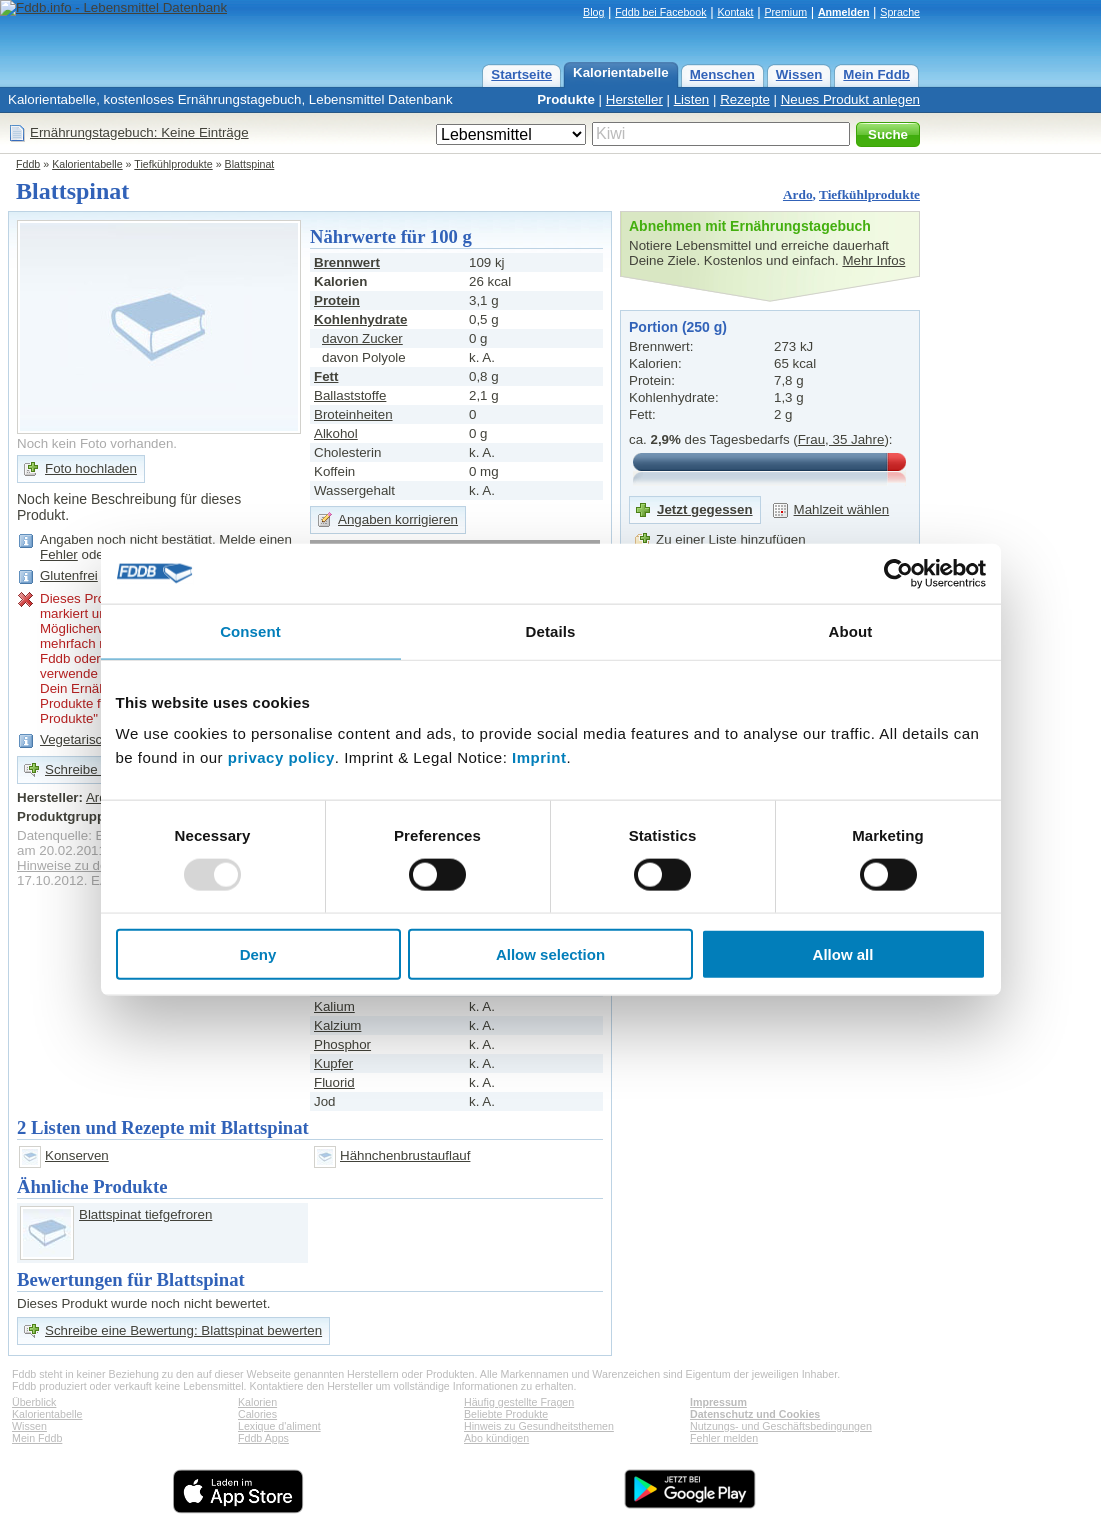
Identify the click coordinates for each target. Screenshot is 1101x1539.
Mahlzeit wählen (842, 509)
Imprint (539, 757)
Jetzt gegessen (705, 509)
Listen (692, 99)
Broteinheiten (353, 414)
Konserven (77, 1155)
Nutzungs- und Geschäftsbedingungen (781, 1426)
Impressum (718, 1402)
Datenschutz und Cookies (755, 1414)
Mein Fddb (876, 74)
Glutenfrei (69, 575)
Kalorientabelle (621, 72)
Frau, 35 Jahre (841, 439)
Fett (326, 376)
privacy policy (281, 757)
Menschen (722, 74)
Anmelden (844, 12)
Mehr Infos (873, 260)
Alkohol (336, 433)
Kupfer (333, 1063)
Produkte (566, 99)
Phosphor (342, 1044)
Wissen (799, 74)
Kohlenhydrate (360, 319)
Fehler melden (724, 1438)
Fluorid (334, 1082)
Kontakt (735, 12)
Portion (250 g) (678, 327)
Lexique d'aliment (279, 1426)
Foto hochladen (91, 468)
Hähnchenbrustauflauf (405, 1155)
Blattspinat (250, 164)
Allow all (843, 954)
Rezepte (745, 99)
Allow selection (550, 954)
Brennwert (347, 262)
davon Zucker (362, 338)
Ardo (798, 194)
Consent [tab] (250, 630)
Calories (257, 1414)
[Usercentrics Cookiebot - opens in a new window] (898, 573)
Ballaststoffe (350, 395)
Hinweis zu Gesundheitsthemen (539, 1426)
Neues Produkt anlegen (850, 99)
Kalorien (257, 1402)
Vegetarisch (75, 739)
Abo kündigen (496, 1438)
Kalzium (337, 1025)
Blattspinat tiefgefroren (145, 1214)
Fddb (28, 164)
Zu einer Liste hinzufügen (731, 539)
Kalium (334, 1006)
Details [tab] (551, 630)
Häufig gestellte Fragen (519, 1402)
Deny (258, 954)
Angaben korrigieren (398, 519)
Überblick (34, 1402)
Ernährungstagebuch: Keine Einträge (139, 132)
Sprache (900, 12)
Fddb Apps (263, 1438)
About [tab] (851, 630)
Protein (337, 300)
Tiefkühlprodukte (173, 164)
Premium (785, 12)
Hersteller (634, 99)
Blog (593, 12)
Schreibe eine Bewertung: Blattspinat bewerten (183, 1330)
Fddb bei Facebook (660, 12)
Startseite (521, 74)
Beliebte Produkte (506, 1414)
